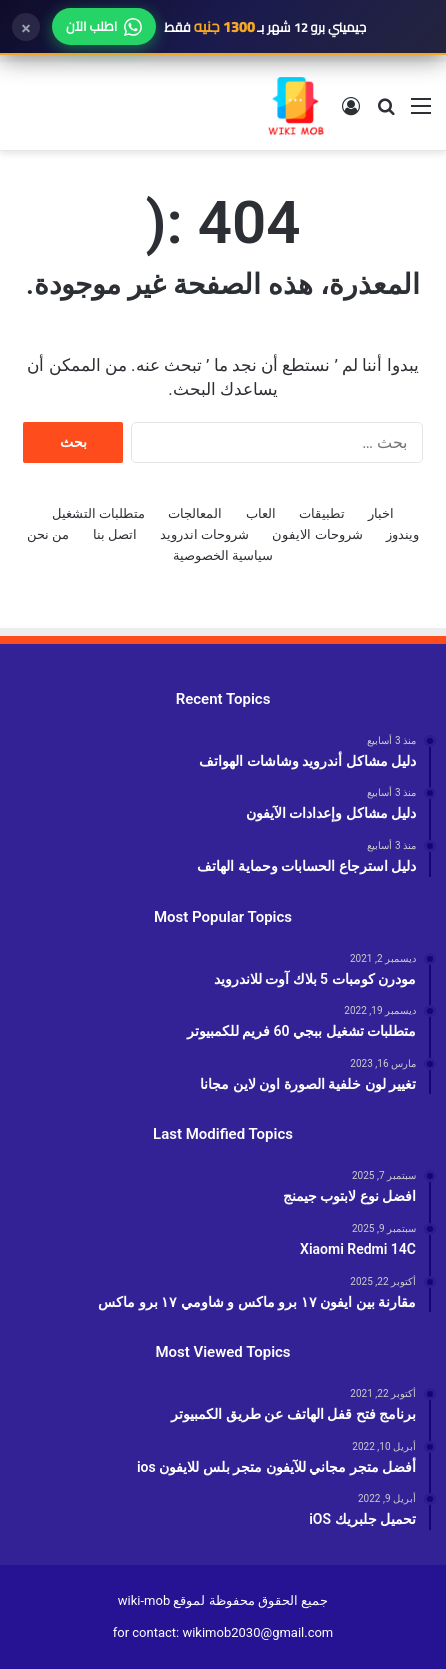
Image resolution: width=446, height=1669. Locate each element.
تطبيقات (322, 513)
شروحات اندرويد (204, 534)
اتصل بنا (115, 534)
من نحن (48, 534)
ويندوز (402, 534)
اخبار (381, 513)
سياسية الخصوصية (223, 555)
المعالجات (195, 513)
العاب (261, 513)
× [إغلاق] (26, 27)
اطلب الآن (104, 26)
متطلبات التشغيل (98, 513)
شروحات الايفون (317, 534)
